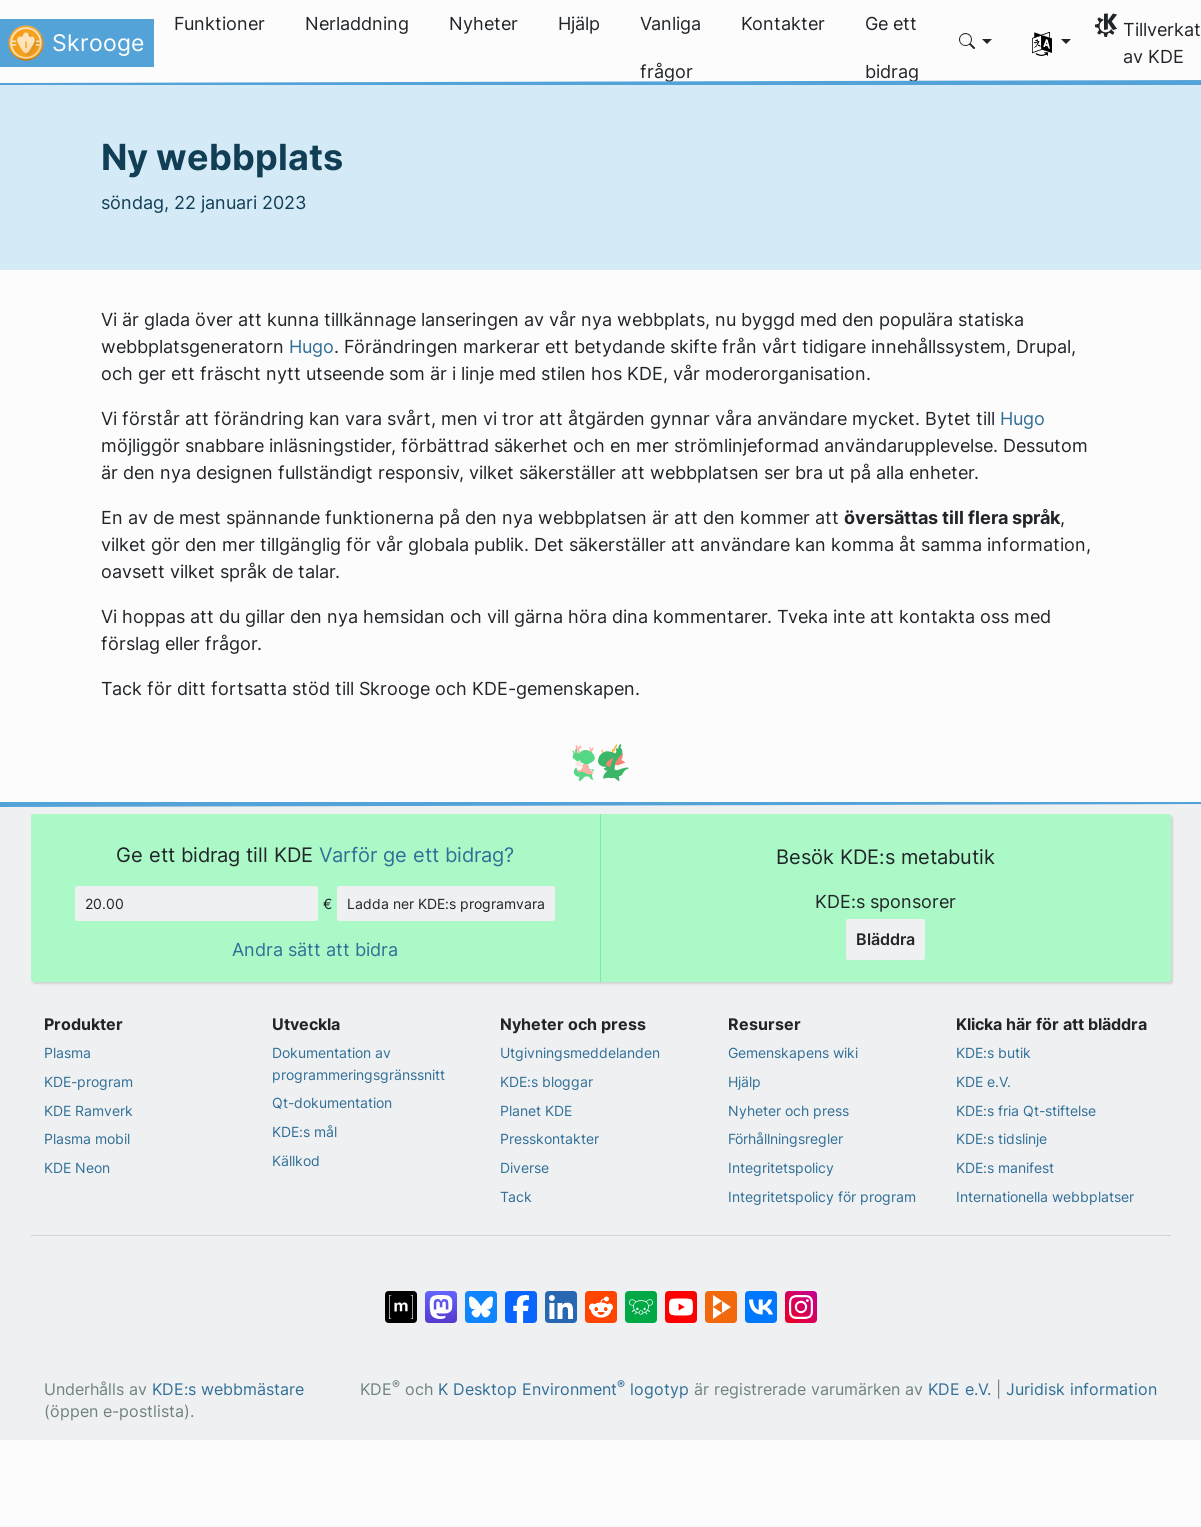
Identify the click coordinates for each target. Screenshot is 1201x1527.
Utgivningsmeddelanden (580, 1052)
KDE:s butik (993, 1052)
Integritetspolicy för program (822, 1196)
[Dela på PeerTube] (721, 1297)
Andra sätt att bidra (315, 949)
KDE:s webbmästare (228, 1389)
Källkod (296, 1160)
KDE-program (88, 1081)
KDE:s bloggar (546, 1081)
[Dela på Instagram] (801, 1297)
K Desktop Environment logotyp (563, 1389)
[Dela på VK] (761, 1297)
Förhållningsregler (785, 1138)
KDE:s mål (304, 1131)
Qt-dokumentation (332, 1102)
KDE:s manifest (1005, 1167)
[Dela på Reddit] (601, 1297)
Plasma (67, 1052)
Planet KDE (536, 1110)
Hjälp (744, 1081)
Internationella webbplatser (1045, 1196)
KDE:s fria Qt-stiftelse (1026, 1110)
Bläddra (885, 939)
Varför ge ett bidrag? (416, 854)
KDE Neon (77, 1167)
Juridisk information (1081, 1389)
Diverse (524, 1167)
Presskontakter (549, 1138)
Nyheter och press (788, 1110)
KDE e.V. (983, 1081)
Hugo (311, 346)
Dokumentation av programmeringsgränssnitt (358, 1063)
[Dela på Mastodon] (441, 1297)
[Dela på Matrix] (401, 1297)
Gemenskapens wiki (793, 1052)
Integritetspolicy (781, 1167)
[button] (975, 43)
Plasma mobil (87, 1138)
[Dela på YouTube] (681, 1297)
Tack (516, 1196)
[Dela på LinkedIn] (561, 1297)
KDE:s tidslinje (1001, 1138)
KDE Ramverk (88, 1110)
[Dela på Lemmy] (641, 1297)
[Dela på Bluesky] (481, 1297)
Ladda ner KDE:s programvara (446, 903)
